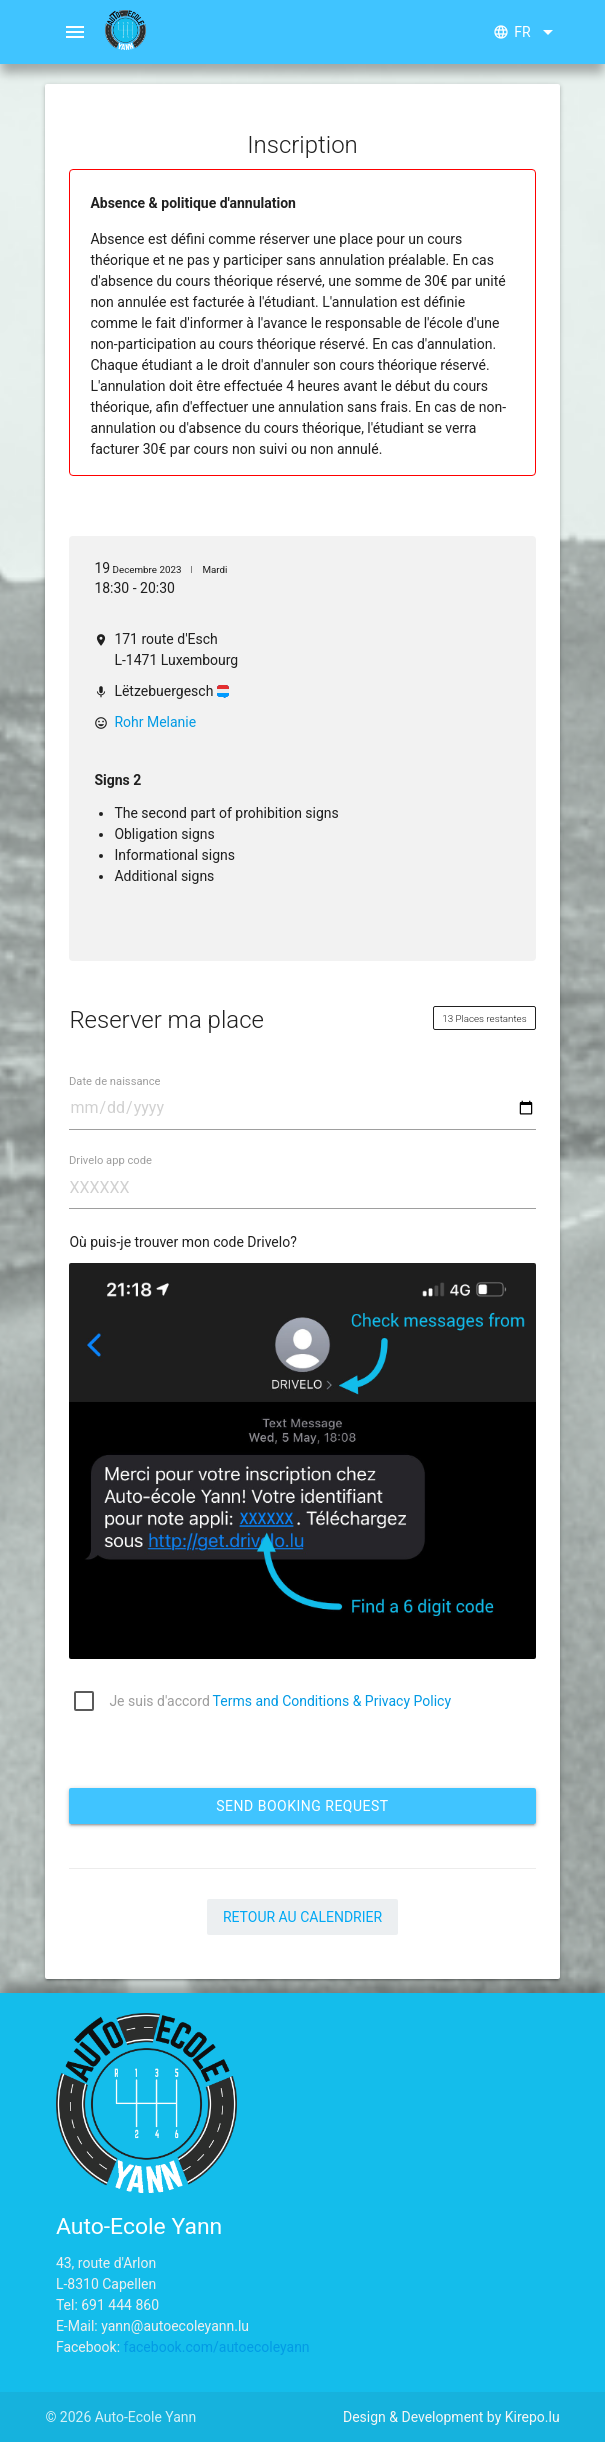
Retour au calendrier (302, 1917)
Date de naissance (115, 1081)
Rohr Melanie (155, 722)
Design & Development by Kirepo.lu (451, 2417)
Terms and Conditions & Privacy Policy (332, 1701)
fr (526, 32)
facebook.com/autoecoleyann (217, 2347)
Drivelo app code (110, 1160)
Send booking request (302, 1806)
